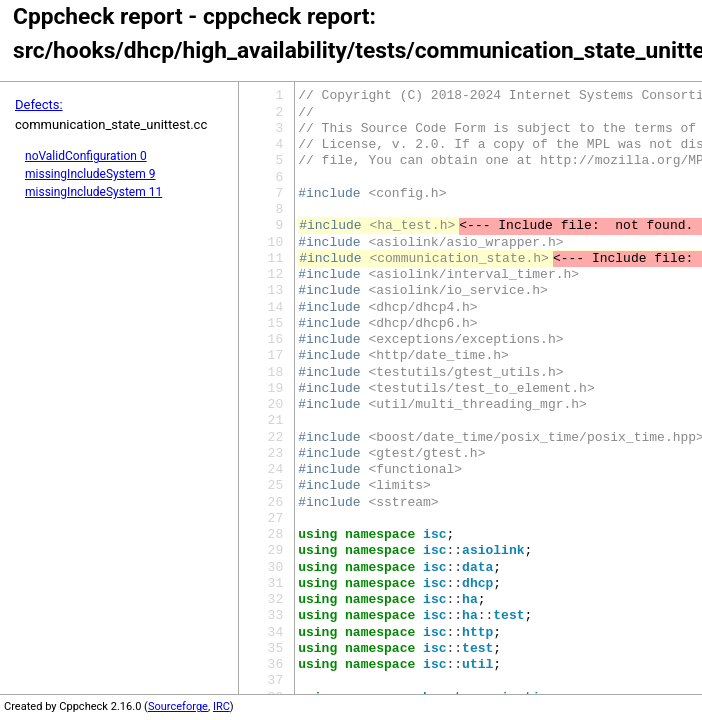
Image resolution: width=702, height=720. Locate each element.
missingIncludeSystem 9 (90, 174)
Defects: (39, 104)
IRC (221, 706)
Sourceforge (178, 706)
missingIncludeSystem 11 (93, 192)
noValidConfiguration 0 (86, 156)
